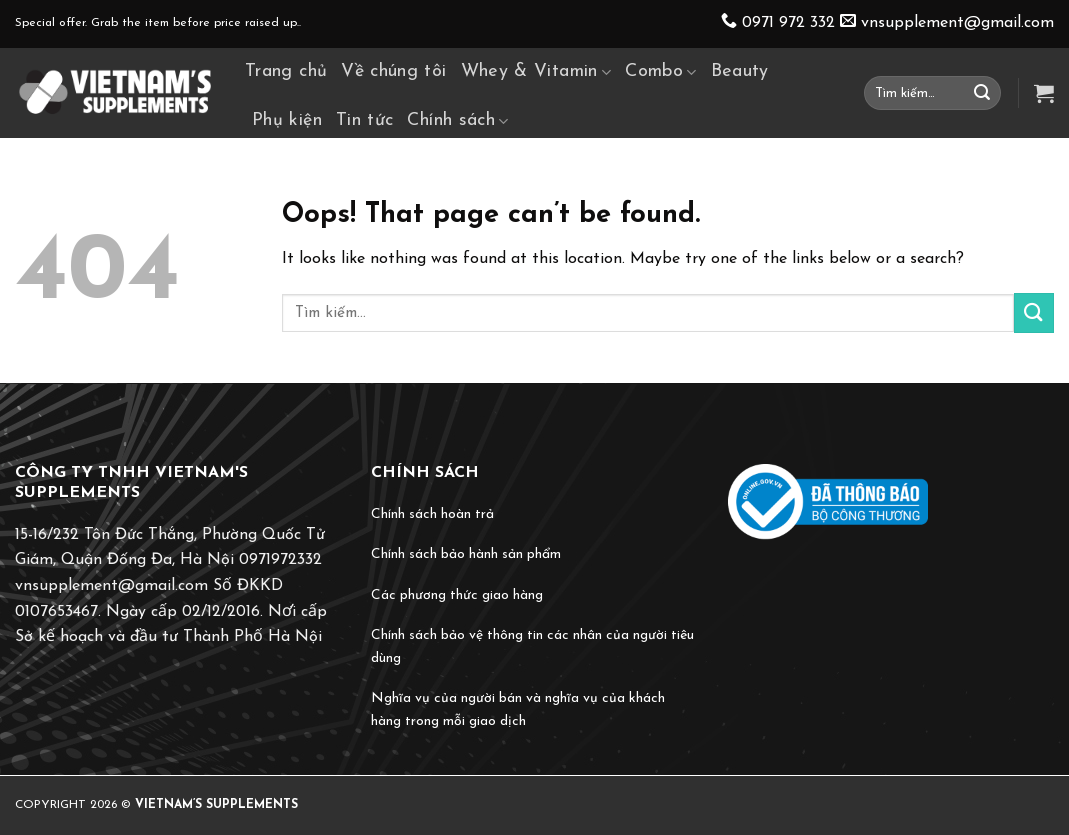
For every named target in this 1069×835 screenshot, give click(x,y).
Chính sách (457, 121)
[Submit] (982, 93)
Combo (660, 72)
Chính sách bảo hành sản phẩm (466, 554)
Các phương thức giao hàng (457, 595)
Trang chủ (286, 71)
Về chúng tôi (393, 71)
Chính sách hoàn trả (432, 514)
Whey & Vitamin (536, 72)
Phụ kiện (287, 120)
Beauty (740, 71)
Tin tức (365, 120)
